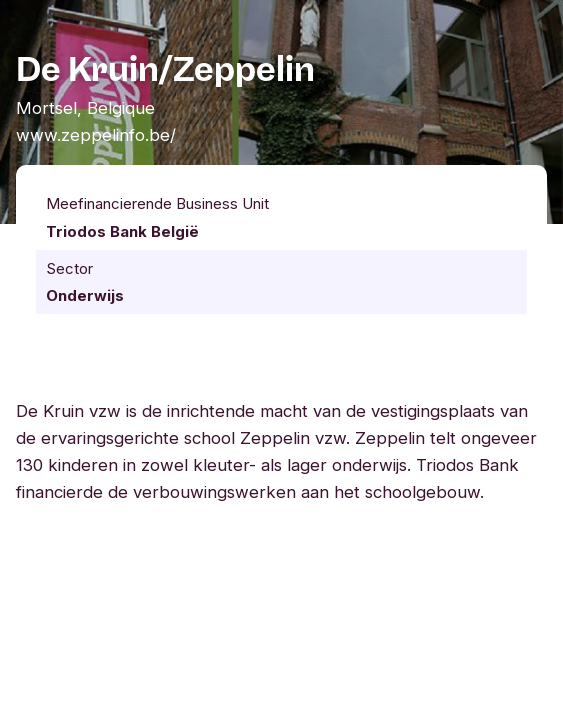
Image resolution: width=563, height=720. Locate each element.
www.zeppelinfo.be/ (96, 135)
